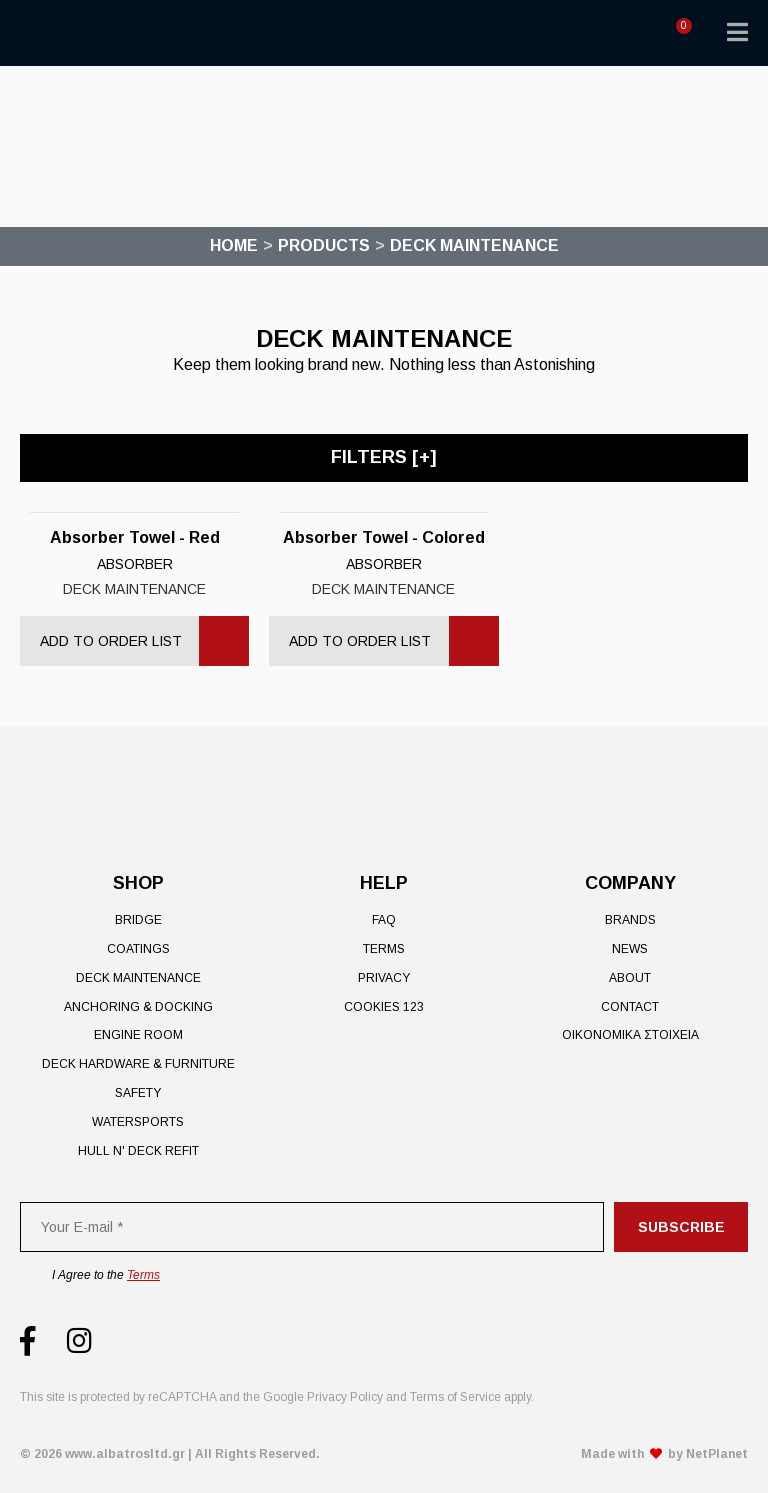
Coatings (138, 949)
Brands (630, 920)
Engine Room (138, 1035)
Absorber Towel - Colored (384, 537)
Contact (630, 1007)
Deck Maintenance (134, 589)
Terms (384, 949)
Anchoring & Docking (138, 1007)
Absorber (135, 564)
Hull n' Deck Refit (138, 1151)
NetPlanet (717, 1454)
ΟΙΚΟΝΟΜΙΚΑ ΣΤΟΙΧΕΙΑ (630, 1035)
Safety (138, 1093)
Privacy (384, 978)
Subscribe (681, 1227)
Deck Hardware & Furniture (138, 1064)
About (630, 978)
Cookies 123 (384, 1007)
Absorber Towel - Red (135, 537)
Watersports (138, 1122)
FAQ (384, 920)
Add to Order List (111, 641)
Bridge (138, 920)
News (630, 949)
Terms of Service (455, 1397)
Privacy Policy (345, 1397)
